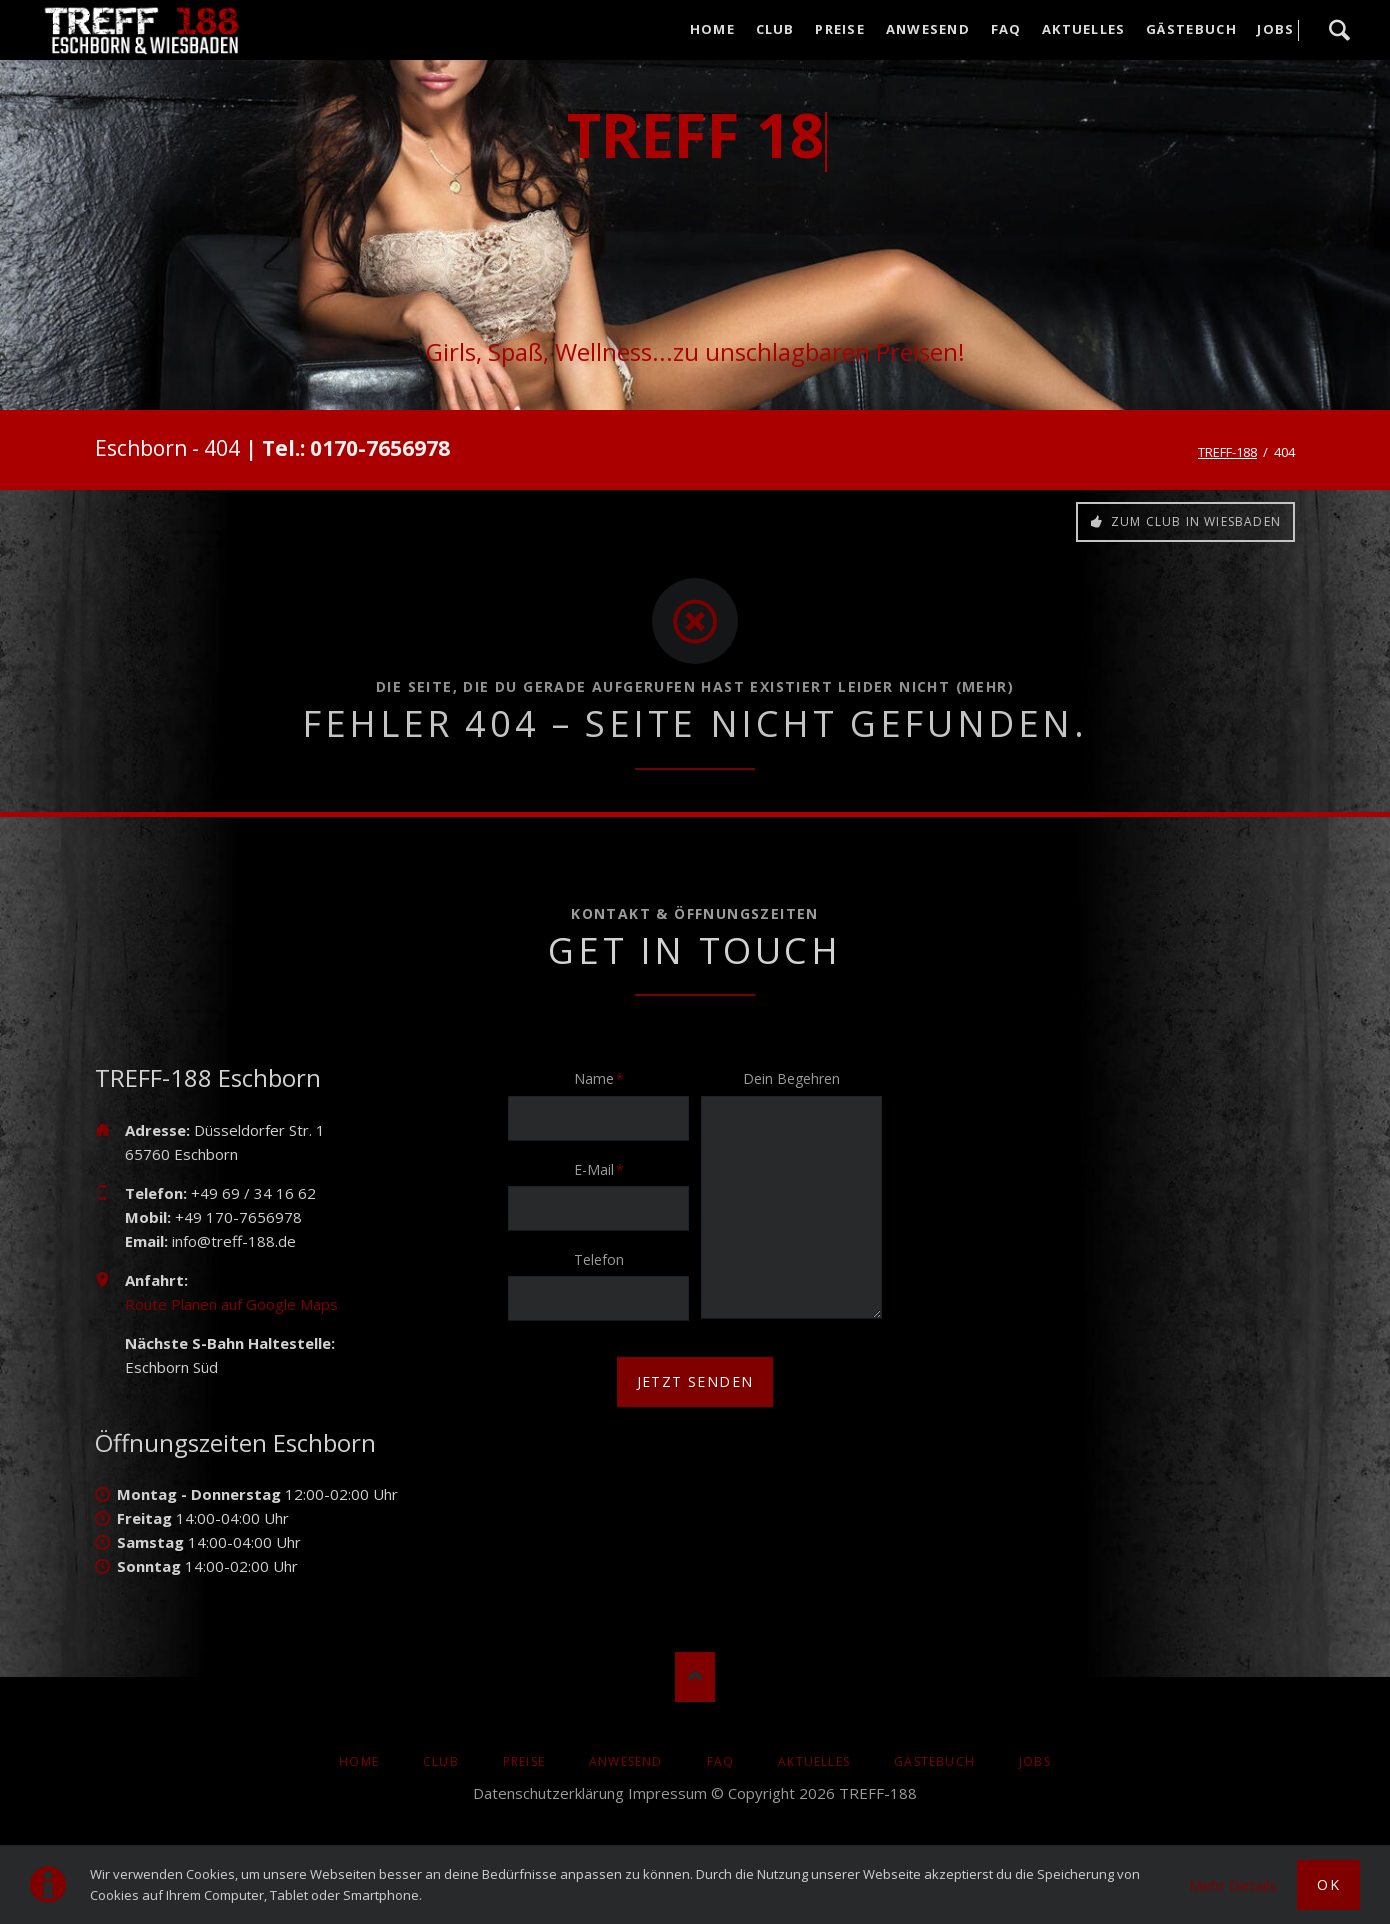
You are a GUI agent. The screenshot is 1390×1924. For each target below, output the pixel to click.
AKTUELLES (814, 1761)
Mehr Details (1233, 1885)
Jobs (1035, 1761)
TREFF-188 (1227, 452)
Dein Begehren (791, 1078)
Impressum (667, 1793)
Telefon (599, 1259)
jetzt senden (695, 1381)
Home (359, 1761)
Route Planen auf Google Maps (231, 1304)
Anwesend (626, 1761)
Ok (1328, 1884)
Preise (524, 1761)
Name (605, 1078)
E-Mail (605, 1169)
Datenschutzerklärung (548, 1793)
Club (441, 1761)
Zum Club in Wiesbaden (1194, 521)
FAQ (721, 1761)
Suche (1339, 30)
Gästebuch (934, 1761)
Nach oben (695, 1677)
